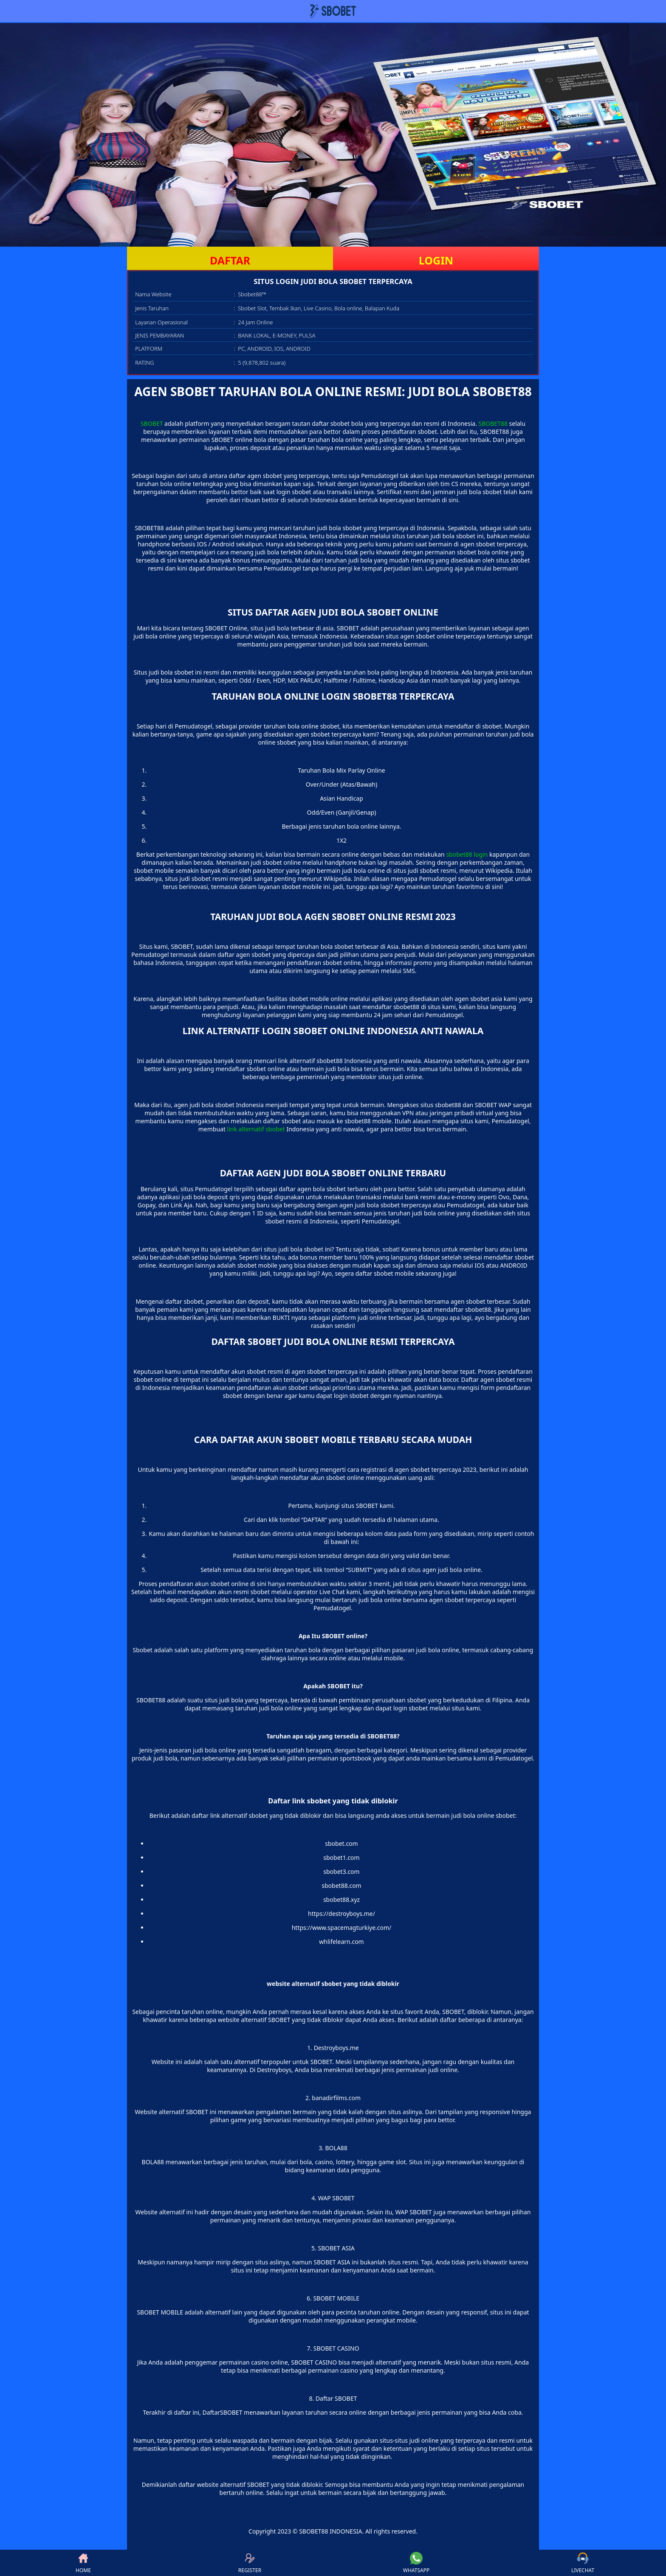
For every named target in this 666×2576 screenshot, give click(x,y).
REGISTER (249, 2563)
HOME (83, 2563)
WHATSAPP (416, 2563)
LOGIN (436, 260)
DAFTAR (230, 260)
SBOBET (152, 423)
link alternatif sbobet (256, 1129)
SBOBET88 (493, 423)
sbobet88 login (467, 854)
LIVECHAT (582, 2563)
